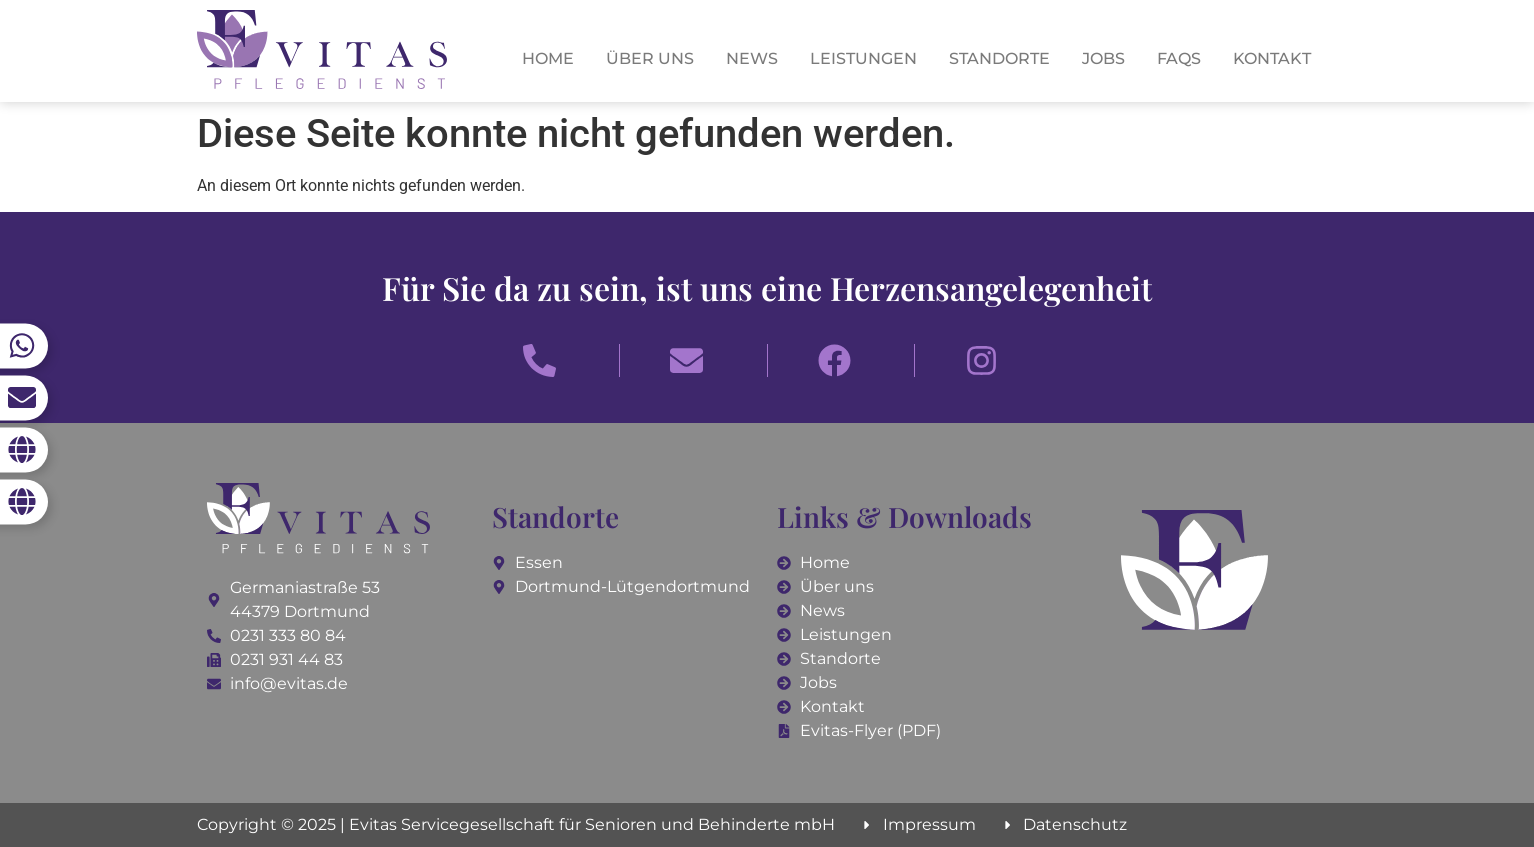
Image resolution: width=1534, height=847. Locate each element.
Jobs (1103, 58)
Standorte (999, 58)
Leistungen (863, 58)
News (752, 58)
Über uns (650, 58)
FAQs (1179, 58)
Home (548, 58)
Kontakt (1272, 58)
